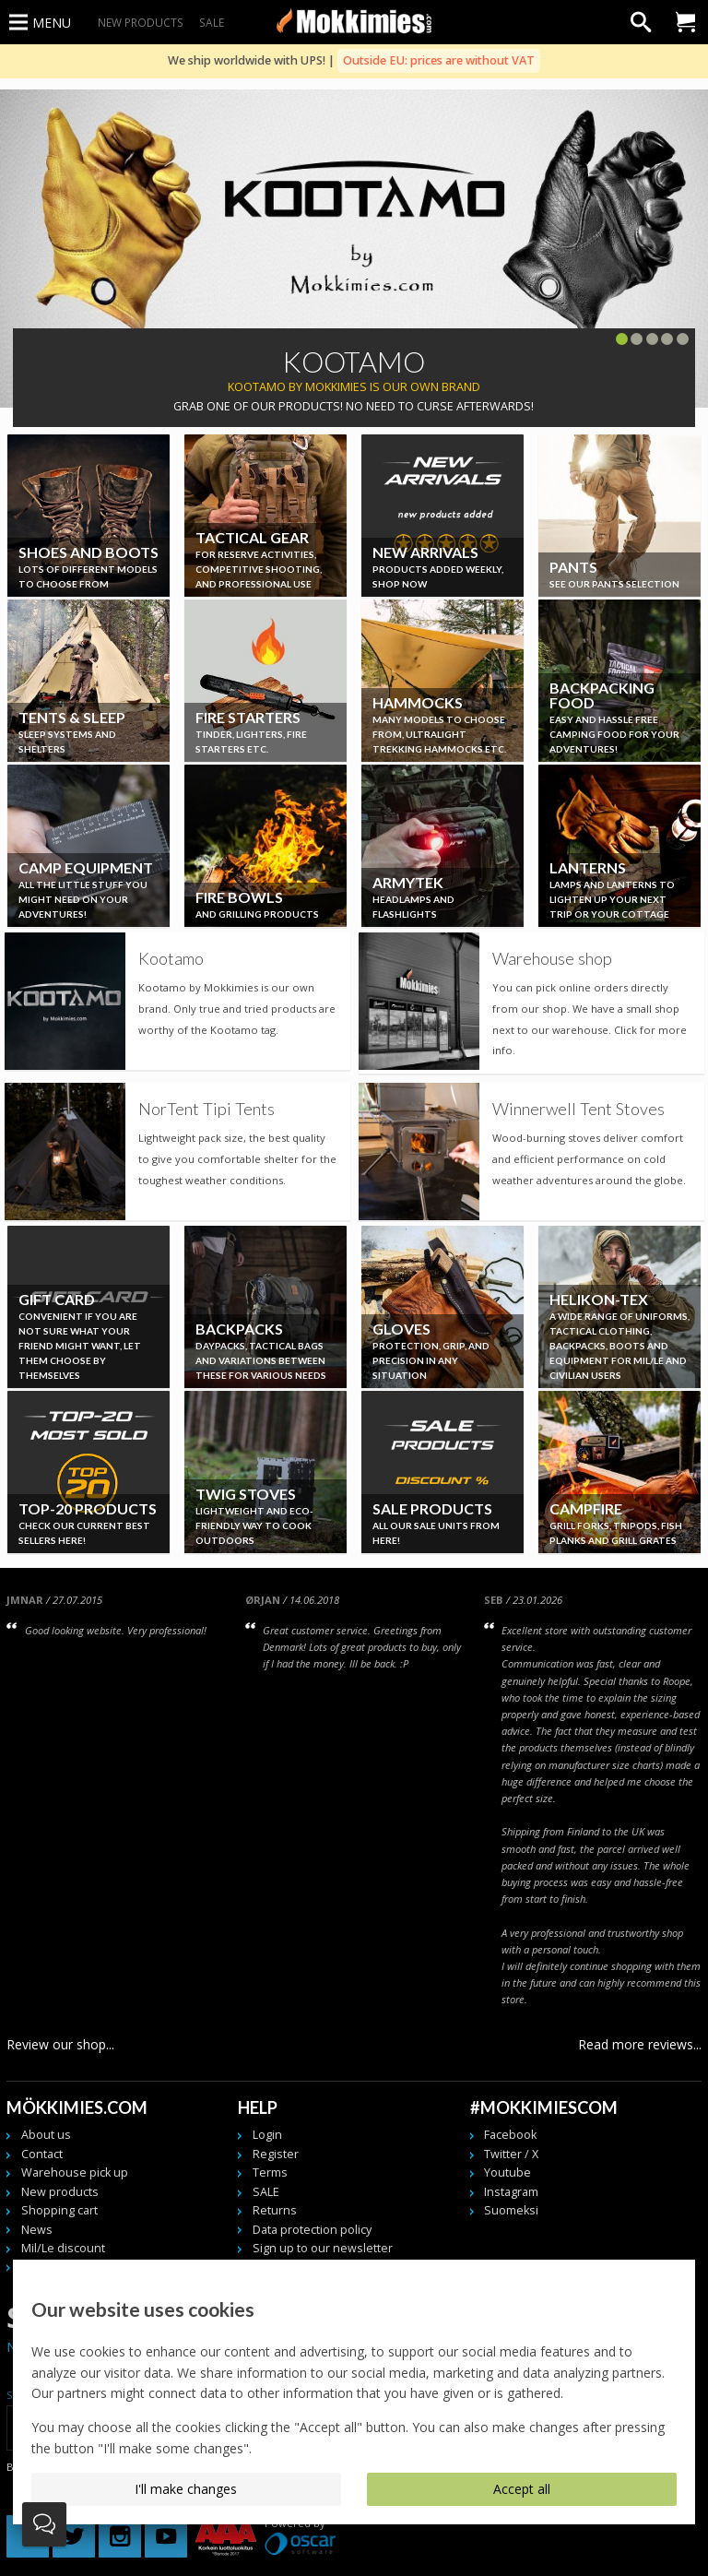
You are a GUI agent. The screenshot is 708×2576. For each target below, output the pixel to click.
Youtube (507, 2172)
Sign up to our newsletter (323, 2248)
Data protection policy (312, 2230)
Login (267, 2135)
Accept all (521, 2489)
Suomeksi (511, 2210)
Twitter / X (511, 2154)
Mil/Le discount (63, 2248)
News (37, 2230)
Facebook (510, 2135)
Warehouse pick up (74, 2172)
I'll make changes (186, 2489)
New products (140, 22)
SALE (211, 22)
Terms (270, 2172)
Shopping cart (59, 2210)
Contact (42, 2154)
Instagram (511, 2192)
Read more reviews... (640, 2044)
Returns (275, 2210)
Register (276, 2154)
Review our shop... (60, 2044)
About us (46, 2135)
